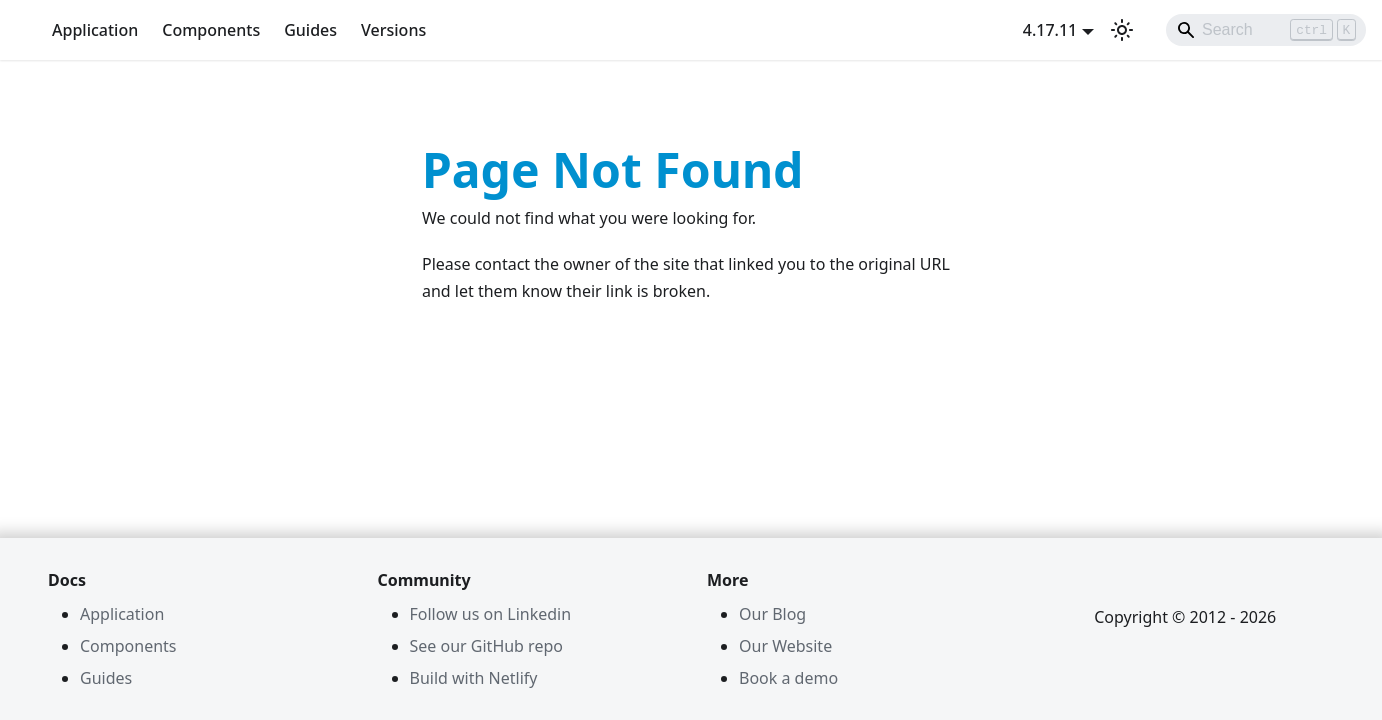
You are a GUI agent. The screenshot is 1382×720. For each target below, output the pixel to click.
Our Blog (772, 614)
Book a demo (788, 678)
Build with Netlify (474, 678)
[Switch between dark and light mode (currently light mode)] (1122, 30)
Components (211, 30)
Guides (310, 30)
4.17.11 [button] (1050, 30)
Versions (393, 30)
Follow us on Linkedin (491, 614)
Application (95, 30)
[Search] (1266, 30)
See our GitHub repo (486, 646)
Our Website (785, 646)
